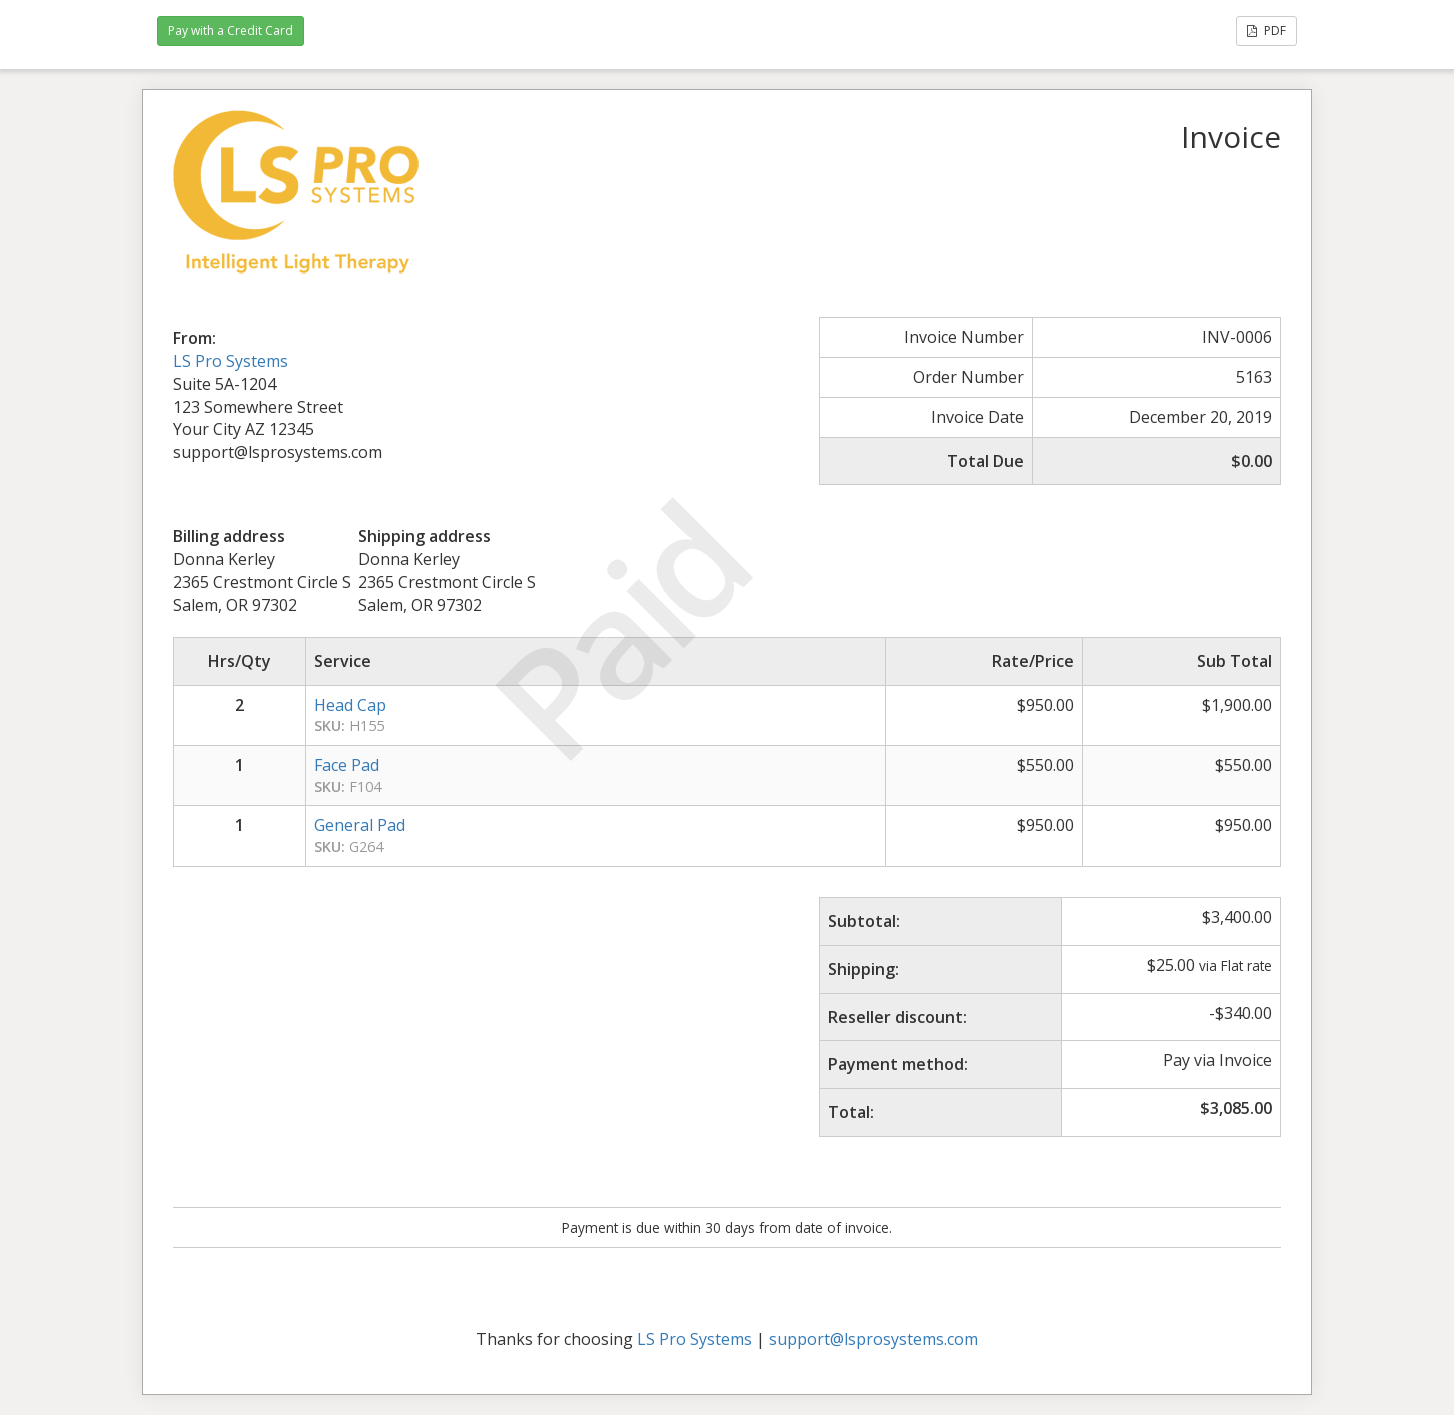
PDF (1266, 30)
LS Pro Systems (230, 361)
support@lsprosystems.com (873, 1339)
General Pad (359, 825)
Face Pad (346, 765)
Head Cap (350, 705)
